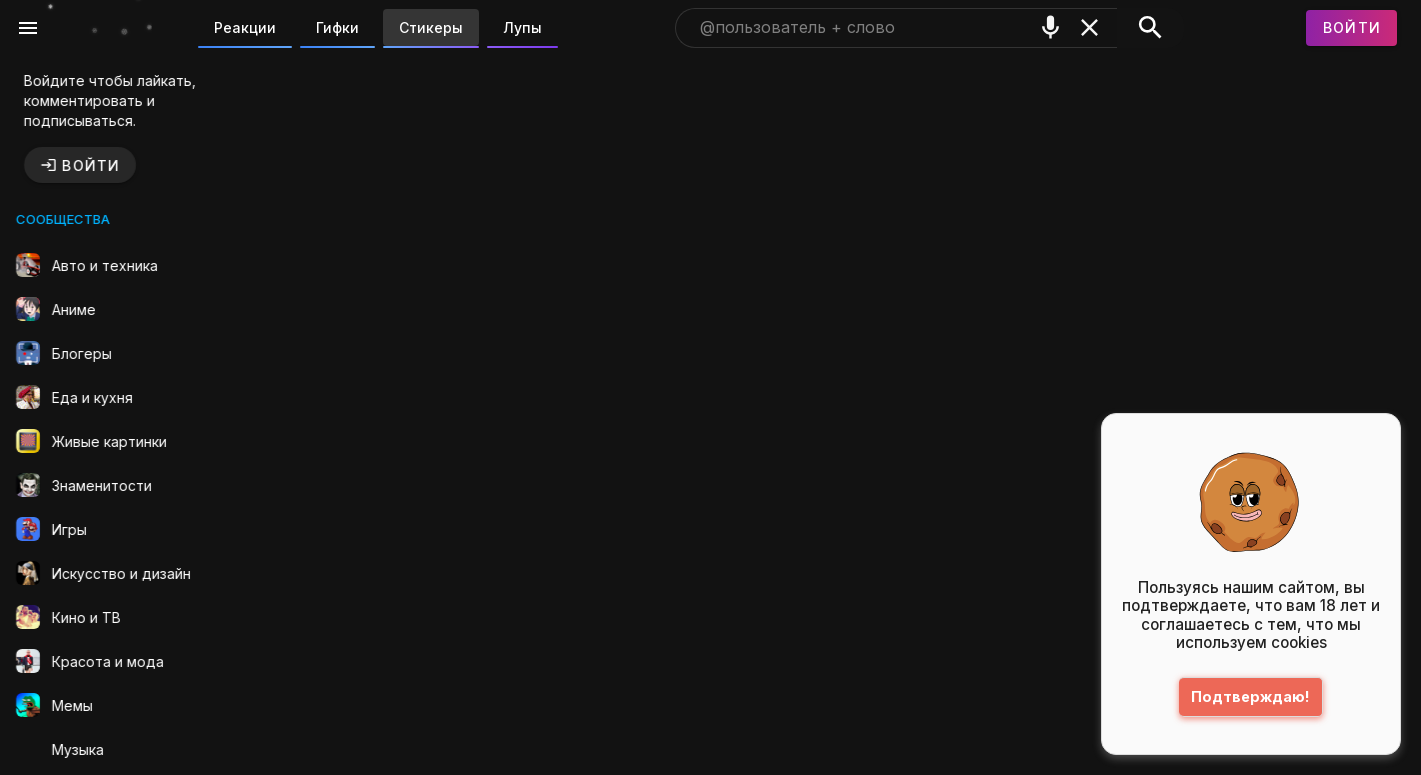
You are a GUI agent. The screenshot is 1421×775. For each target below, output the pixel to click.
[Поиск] (1150, 28)
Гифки (337, 27)
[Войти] (1352, 28)
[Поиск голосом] (1050, 27)
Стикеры (431, 27)
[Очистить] (1089, 27)
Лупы (522, 27)
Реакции (245, 27)
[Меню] (28, 28)
